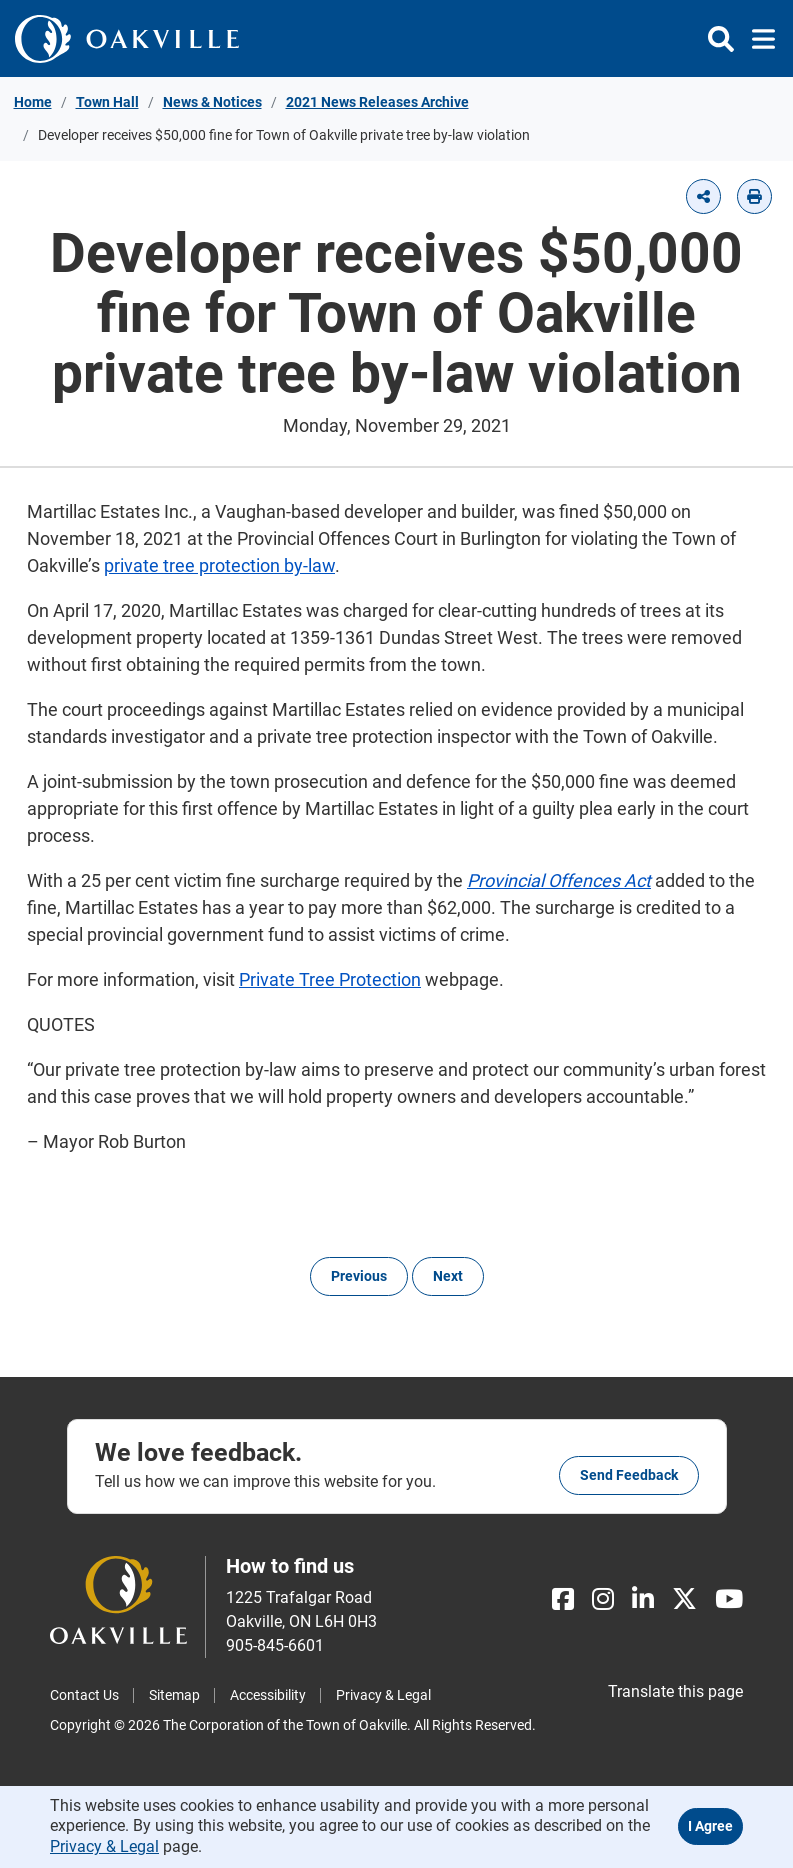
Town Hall (107, 102)
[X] (684, 1599)
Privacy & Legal (383, 1695)
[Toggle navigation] (757, 39)
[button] (703, 196)
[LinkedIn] (643, 1599)
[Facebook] (563, 1599)
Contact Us (84, 1695)
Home (33, 102)
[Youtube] (729, 1599)
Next (448, 1276)
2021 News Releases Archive (377, 102)
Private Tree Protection (330, 979)
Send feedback (629, 1475)
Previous (359, 1276)
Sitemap (174, 1695)
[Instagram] (603, 1599)
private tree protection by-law (219, 565)
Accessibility (268, 1695)
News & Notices (212, 102)
